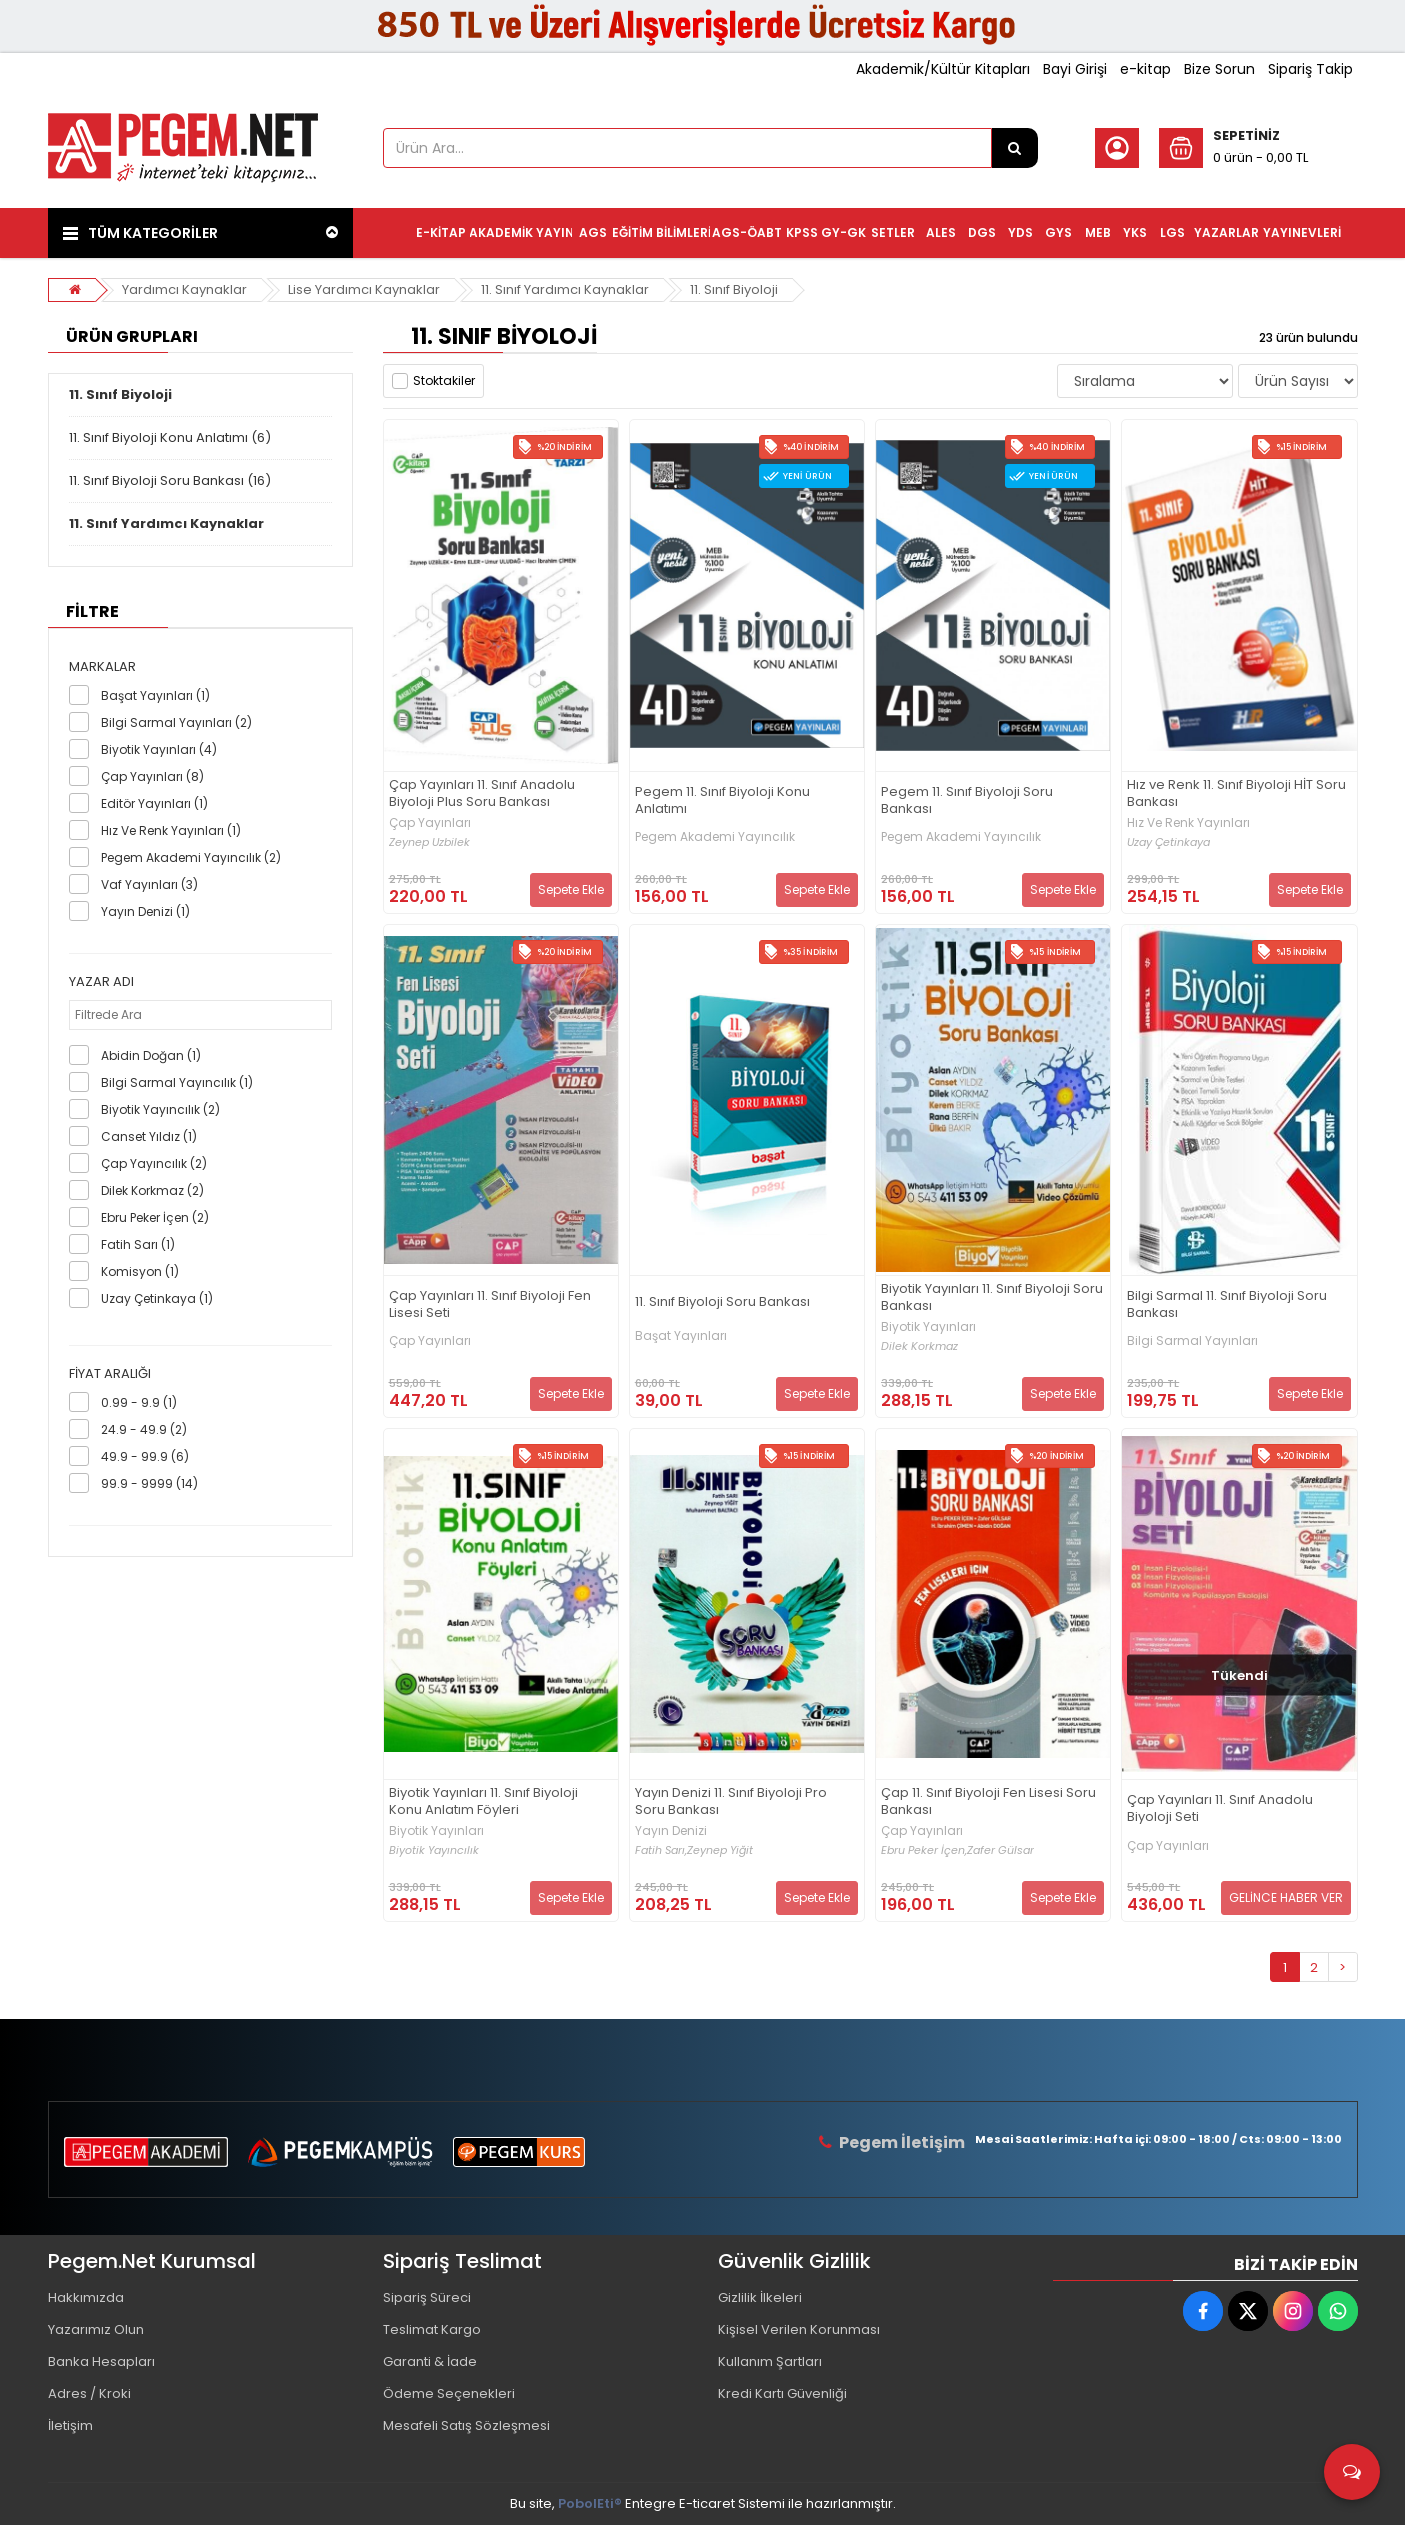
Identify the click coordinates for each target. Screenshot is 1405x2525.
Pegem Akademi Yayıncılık (715, 837)
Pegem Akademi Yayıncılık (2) (191, 857)
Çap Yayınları (430, 823)
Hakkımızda (86, 2297)
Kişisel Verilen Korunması (799, 2329)
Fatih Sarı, (661, 1850)
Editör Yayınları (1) (154, 803)
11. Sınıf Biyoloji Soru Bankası (722, 1302)
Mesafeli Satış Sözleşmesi (466, 2425)
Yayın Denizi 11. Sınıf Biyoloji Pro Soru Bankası (731, 1802)
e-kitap (1145, 69)
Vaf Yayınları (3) (149, 884)
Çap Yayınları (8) (152, 776)
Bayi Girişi (1075, 69)
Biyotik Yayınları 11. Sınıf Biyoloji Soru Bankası (992, 1298)
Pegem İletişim (902, 2142)
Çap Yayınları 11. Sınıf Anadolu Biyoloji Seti (1220, 1809)
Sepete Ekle (571, 889)
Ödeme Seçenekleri (449, 2393)
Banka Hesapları (101, 2361)
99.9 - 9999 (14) (149, 1483)
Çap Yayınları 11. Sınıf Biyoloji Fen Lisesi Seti (490, 1305)
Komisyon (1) (140, 1271)
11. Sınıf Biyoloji (734, 289)
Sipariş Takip (1310, 69)
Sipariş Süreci (427, 2297)
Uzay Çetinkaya (1168, 842)
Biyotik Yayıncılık (434, 1850)
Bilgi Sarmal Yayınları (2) (176, 722)
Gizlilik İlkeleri (760, 2297)
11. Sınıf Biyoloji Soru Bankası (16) (170, 480)
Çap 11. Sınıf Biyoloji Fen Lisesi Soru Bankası (988, 1802)
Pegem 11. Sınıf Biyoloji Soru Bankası (967, 801)
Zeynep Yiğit (720, 1850)
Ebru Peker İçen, (924, 1850)
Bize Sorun (1219, 69)
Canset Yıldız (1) (149, 1136)
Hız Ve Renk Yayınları (1188, 823)
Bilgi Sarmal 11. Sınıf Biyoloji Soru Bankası (1227, 1305)
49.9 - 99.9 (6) (145, 1456)
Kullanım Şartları (770, 2361)
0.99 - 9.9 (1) (139, 1402)
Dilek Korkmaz (919, 1346)
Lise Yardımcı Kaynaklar (364, 289)
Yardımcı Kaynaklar (184, 289)
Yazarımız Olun (96, 2329)
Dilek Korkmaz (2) (152, 1190)
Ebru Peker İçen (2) (155, 1217)
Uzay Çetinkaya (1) (157, 1298)
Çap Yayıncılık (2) (154, 1163)
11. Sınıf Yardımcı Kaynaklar (565, 289)
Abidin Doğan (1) (151, 1055)
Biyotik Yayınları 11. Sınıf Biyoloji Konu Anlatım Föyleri (483, 1802)
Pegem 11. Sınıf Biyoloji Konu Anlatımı (722, 801)
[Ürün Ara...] (1015, 148)
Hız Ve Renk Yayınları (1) (171, 830)
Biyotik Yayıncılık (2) (160, 1109)
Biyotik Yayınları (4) (159, 749)
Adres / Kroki (89, 2393)
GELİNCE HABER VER (1286, 1897)
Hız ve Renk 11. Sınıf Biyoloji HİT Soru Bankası (1236, 794)
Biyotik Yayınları (928, 1327)
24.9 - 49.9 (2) (144, 1429)
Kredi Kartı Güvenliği (782, 2393)
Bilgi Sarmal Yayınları (1192, 1341)
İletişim (70, 2425)
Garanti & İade (430, 2361)
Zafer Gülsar (1000, 1850)
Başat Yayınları (681, 1336)
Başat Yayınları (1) (155, 695)
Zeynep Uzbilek (429, 842)
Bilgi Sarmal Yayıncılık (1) (177, 1082)
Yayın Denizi (671, 1831)
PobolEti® (590, 2503)
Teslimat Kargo (432, 2329)
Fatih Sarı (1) (138, 1244)
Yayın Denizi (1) (145, 911)
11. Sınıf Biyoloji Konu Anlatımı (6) (170, 437)
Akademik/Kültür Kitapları (943, 69)
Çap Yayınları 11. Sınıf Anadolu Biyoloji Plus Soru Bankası (482, 794)
